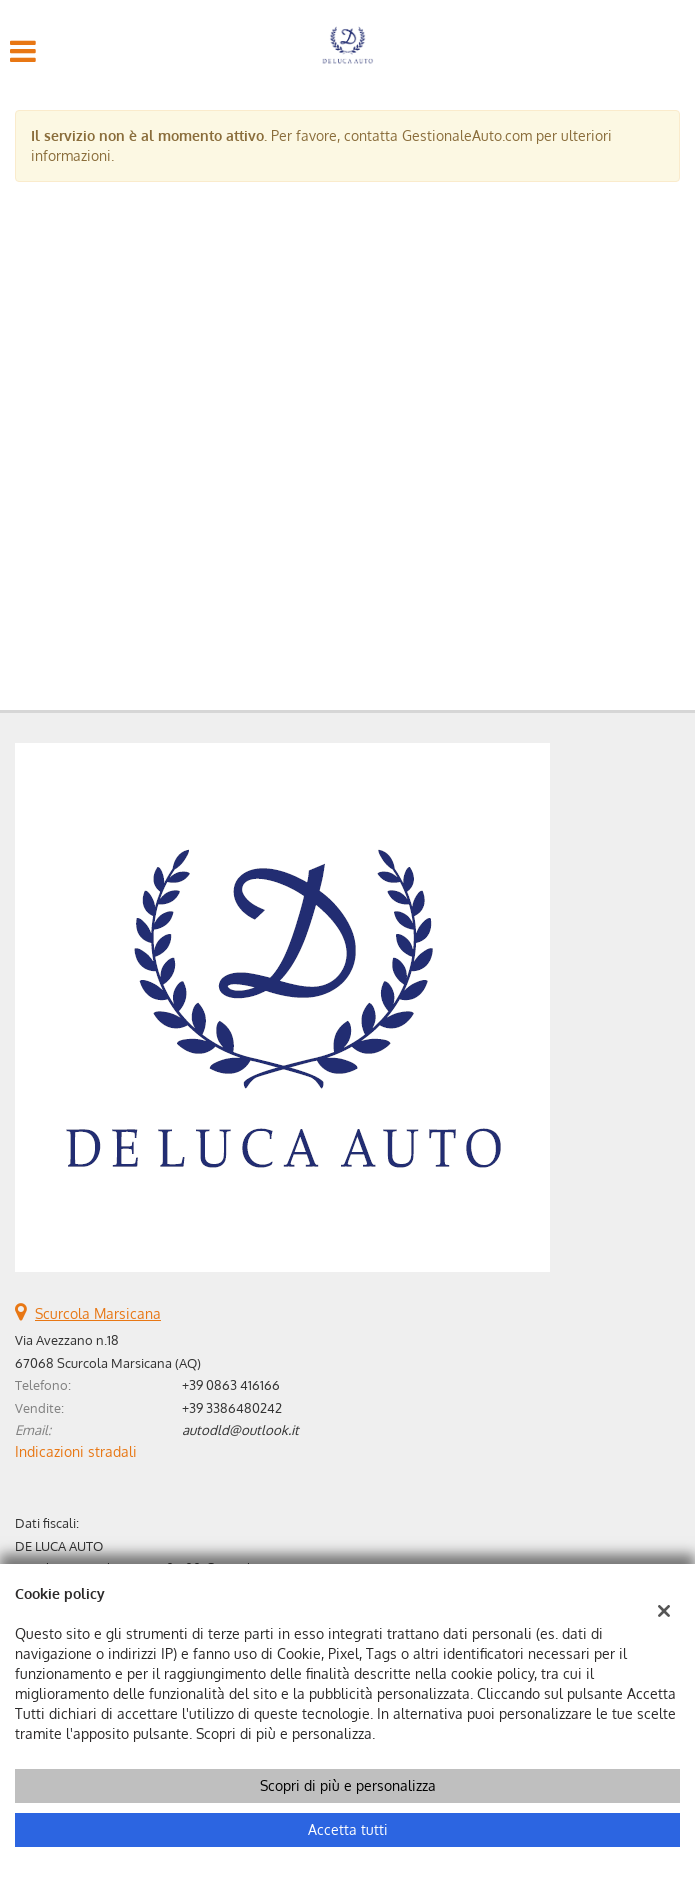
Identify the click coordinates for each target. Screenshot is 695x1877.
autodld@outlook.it (240, 1429)
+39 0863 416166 (231, 1384)
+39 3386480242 (232, 1407)
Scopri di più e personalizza (348, 1785)
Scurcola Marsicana (98, 1313)
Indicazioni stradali (76, 1451)
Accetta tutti (348, 1829)
